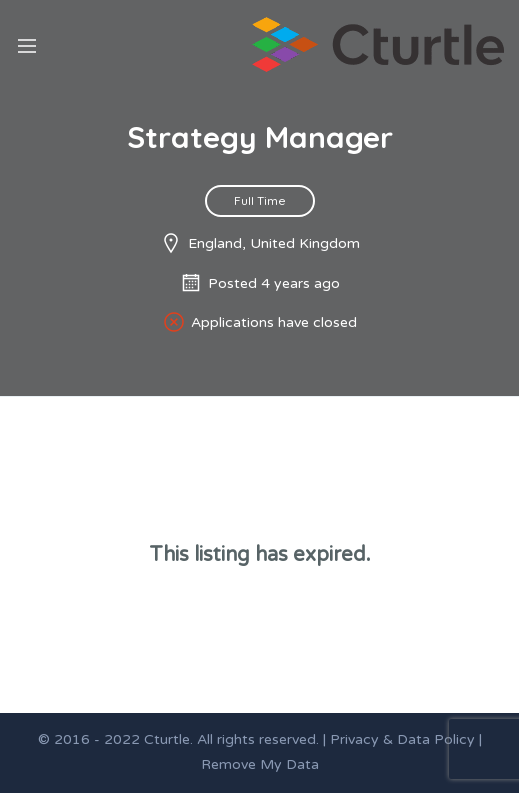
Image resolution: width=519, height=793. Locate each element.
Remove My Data (260, 764)
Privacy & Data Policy (402, 739)
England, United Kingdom (274, 243)
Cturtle (167, 739)
